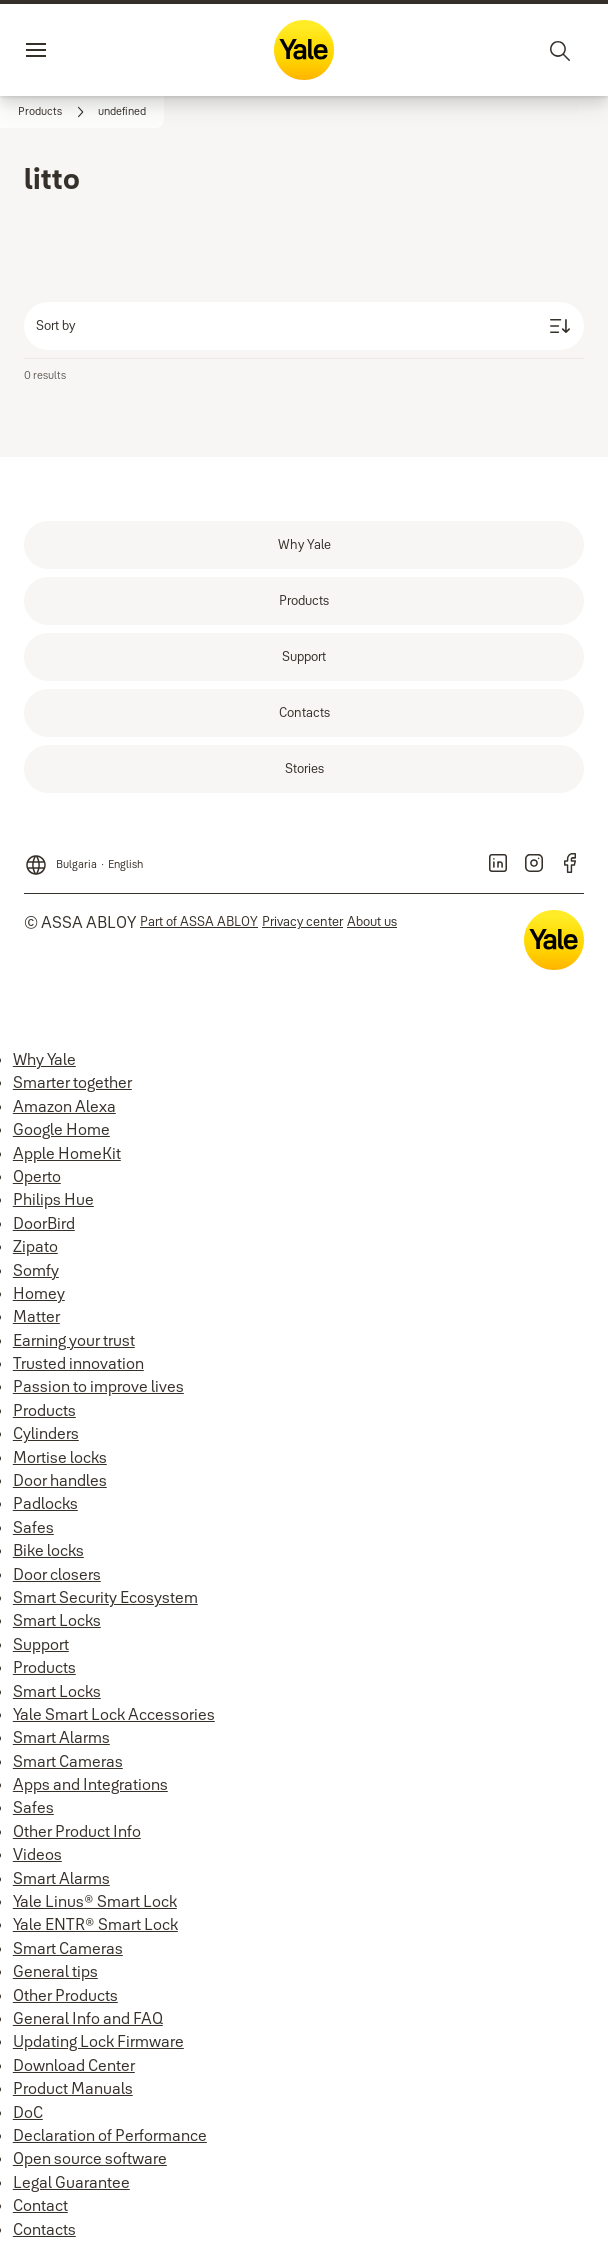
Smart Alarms (61, 1737)
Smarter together (72, 1082)
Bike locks (48, 1550)
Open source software (90, 2158)
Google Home (61, 1129)
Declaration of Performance (110, 2135)
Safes (33, 1527)
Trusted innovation (78, 1363)
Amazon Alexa (64, 1106)
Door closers (57, 1574)
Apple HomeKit (67, 1153)
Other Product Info (77, 1831)
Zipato (35, 1246)
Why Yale (44, 1059)
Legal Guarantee (71, 2182)
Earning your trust (74, 1340)
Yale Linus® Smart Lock (95, 1901)
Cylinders (46, 1433)
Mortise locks (60, 1457)
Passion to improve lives (98, 1386)
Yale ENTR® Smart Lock (95, 1924)
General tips (55, 1971)
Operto (37, 1176)
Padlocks (45, 1503)
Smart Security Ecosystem (105, 1597)
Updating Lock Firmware (98, 2041)
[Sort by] (304, 326)
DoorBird (44, 1223)
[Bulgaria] (83, 859)
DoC (28, 2112)
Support (41, 1644)
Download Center (74, 2065)
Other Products (65, 1995)
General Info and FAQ (88, 2018)
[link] (54, 112)
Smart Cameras (68, 1761)
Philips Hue (53, 1199)
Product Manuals (73, 2088)
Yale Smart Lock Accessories (114, 1714)
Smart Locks (57, 1620)
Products (44, 1410)
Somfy (36, 1270)
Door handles (60, 1480)
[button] (122, 112)
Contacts (44, 2229)
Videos (37, 1854)
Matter (36, 1316)
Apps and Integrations (90, 1784)
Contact (40, 2205)
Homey (39, 1293)
